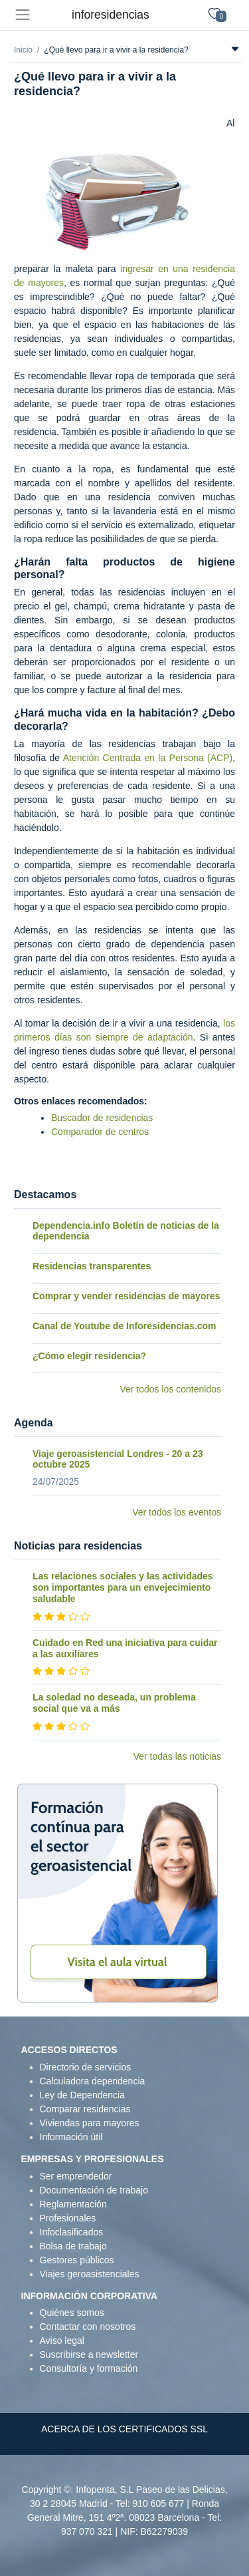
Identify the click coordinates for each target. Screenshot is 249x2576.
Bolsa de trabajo (73, 2246)
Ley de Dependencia (82, 2095)
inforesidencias (110, 14)
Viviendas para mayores (89, 2123)
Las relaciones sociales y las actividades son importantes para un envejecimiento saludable (123, 1587)
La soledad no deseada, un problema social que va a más (114, 1703)
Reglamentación (73, 2204)
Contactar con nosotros (88, 2326)
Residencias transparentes (92, 1266)
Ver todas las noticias (177, 1756)
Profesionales (68, 2218)
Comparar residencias (85, 2109)
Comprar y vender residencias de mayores (126, 1296)
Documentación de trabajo (94, 2190)
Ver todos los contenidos (170, 1389)
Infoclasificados (72, 2232)
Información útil (71, 2137)
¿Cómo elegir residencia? (89, 1356)
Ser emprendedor (76, 2176)
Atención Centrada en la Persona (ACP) (147, 757)
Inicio (23, 50)
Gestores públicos (77, 2260)
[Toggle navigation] (22, 15)
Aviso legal (62, 2340)
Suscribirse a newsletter (89, 2354)
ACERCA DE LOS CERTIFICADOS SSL (124, 2429)
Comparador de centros (100, 1131)
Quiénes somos (72, 2312)
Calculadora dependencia (92, 2081)
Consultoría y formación (89, 2368)
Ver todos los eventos (176, 1512)
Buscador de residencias (102, 1117)
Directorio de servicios (85, 2067)
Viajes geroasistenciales (89, 2274)
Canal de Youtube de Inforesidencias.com (124, 1326)
